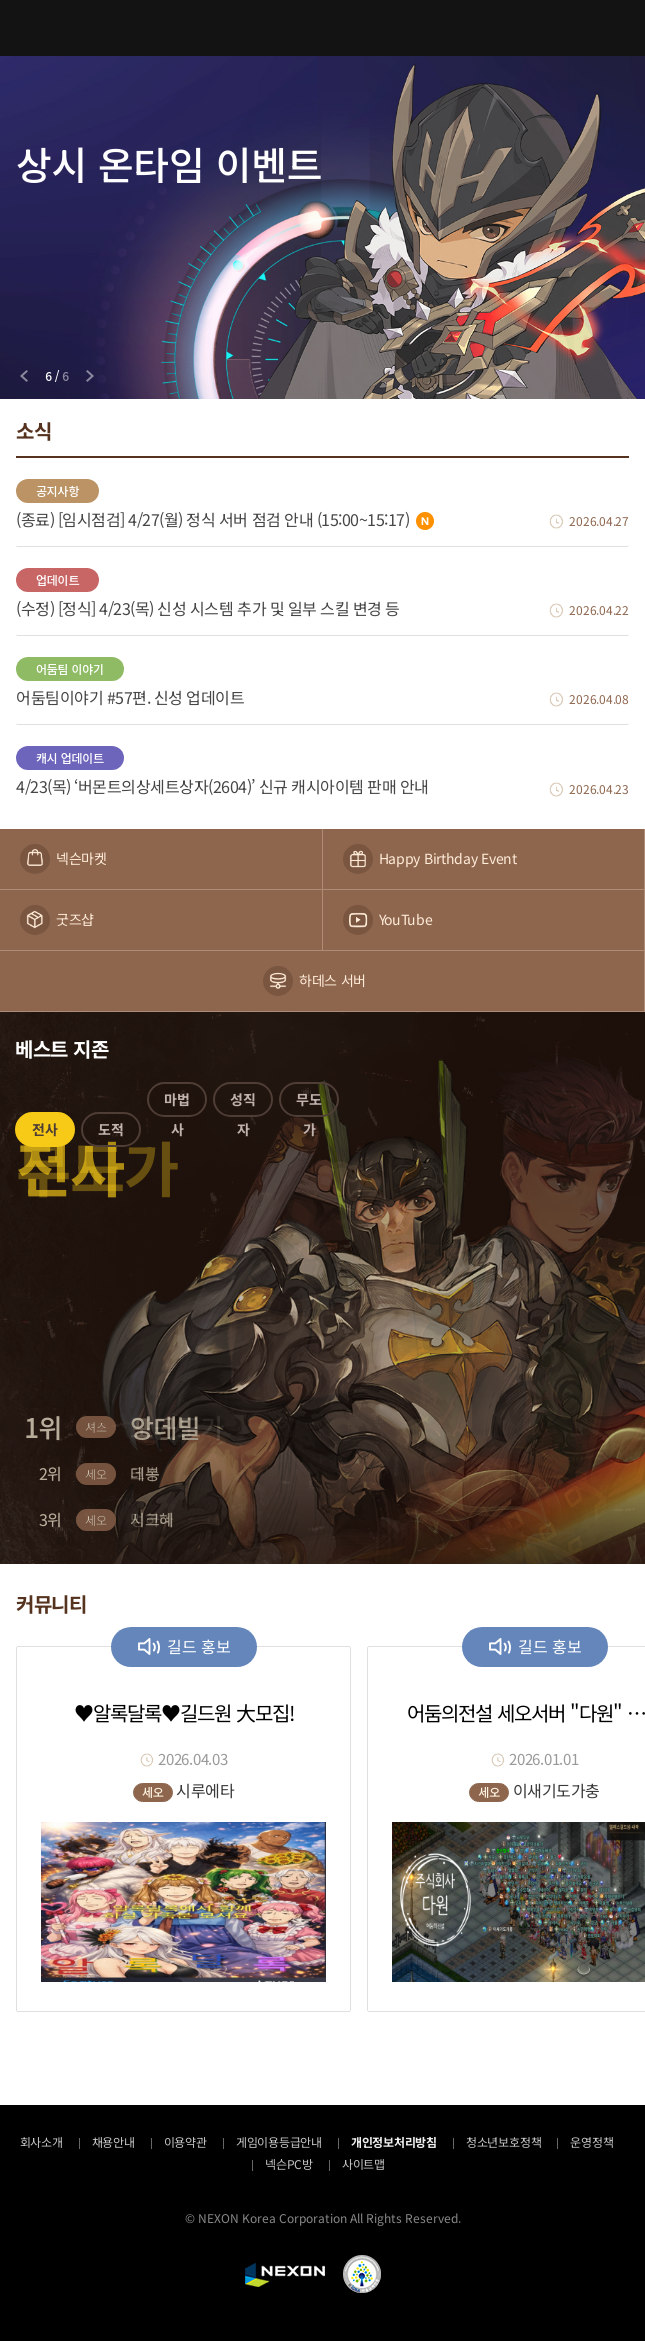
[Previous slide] (24, 376)
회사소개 (41, 2141)
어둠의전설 (323, 27)
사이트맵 (363, 2163)
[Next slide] (90, 376)
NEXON (285, 2275)
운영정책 (591, 2141)
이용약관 (185, 2141)
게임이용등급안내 (279, 2141)
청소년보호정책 (503, 2141)
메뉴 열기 (28, 28)
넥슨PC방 (289, 2163)
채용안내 (113, 2141)
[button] (45, 1133)
